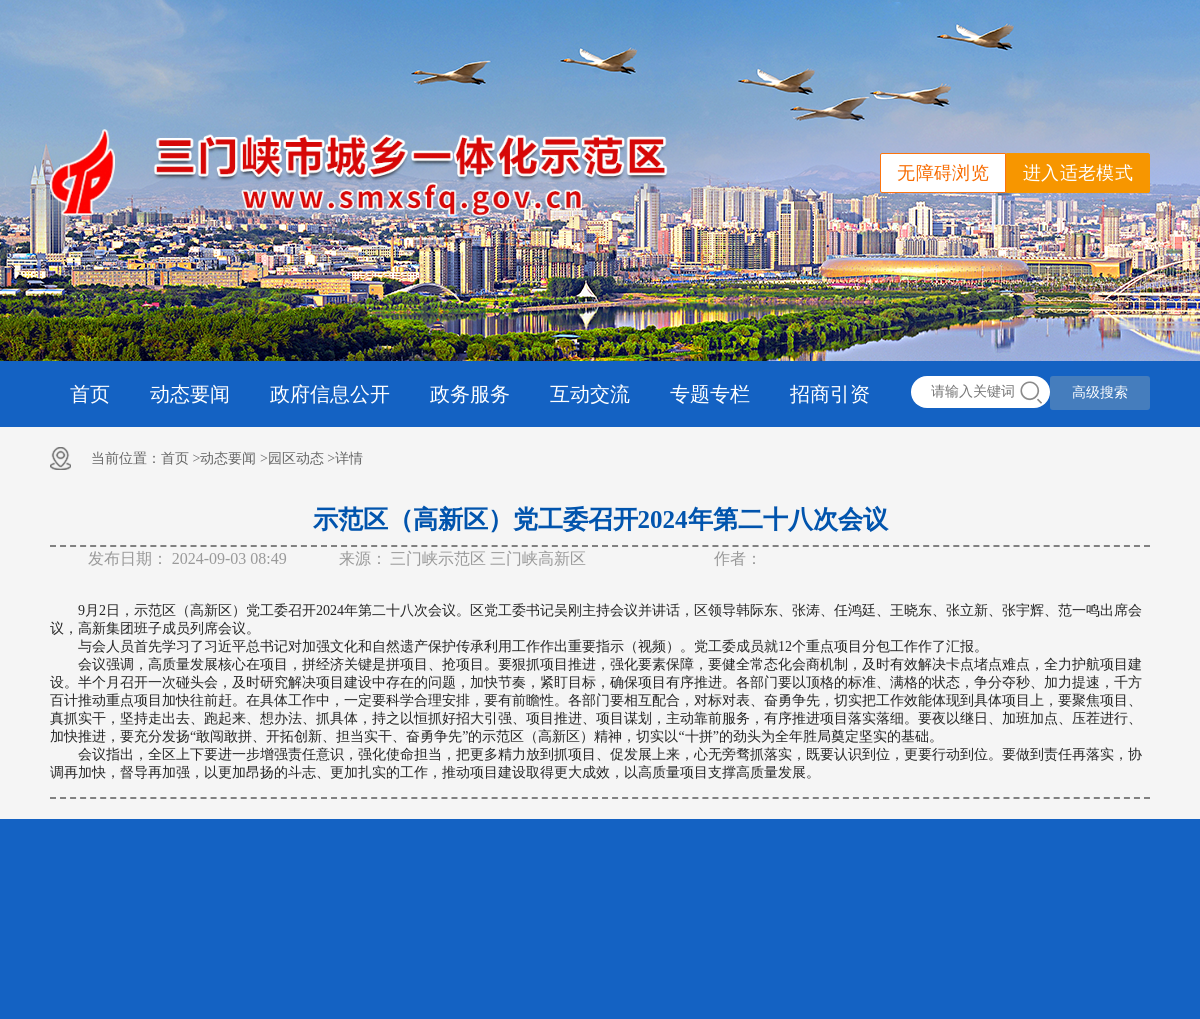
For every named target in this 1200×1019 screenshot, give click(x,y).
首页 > (180, 458)
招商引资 (830, 394)
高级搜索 (1100, 392)
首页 (90, 394)
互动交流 (590, 394)
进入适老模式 (1078, 173)
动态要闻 (190, 394)
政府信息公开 (330, 394)
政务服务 (470, 394)
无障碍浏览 (943, 173)
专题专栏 (710, 394)
